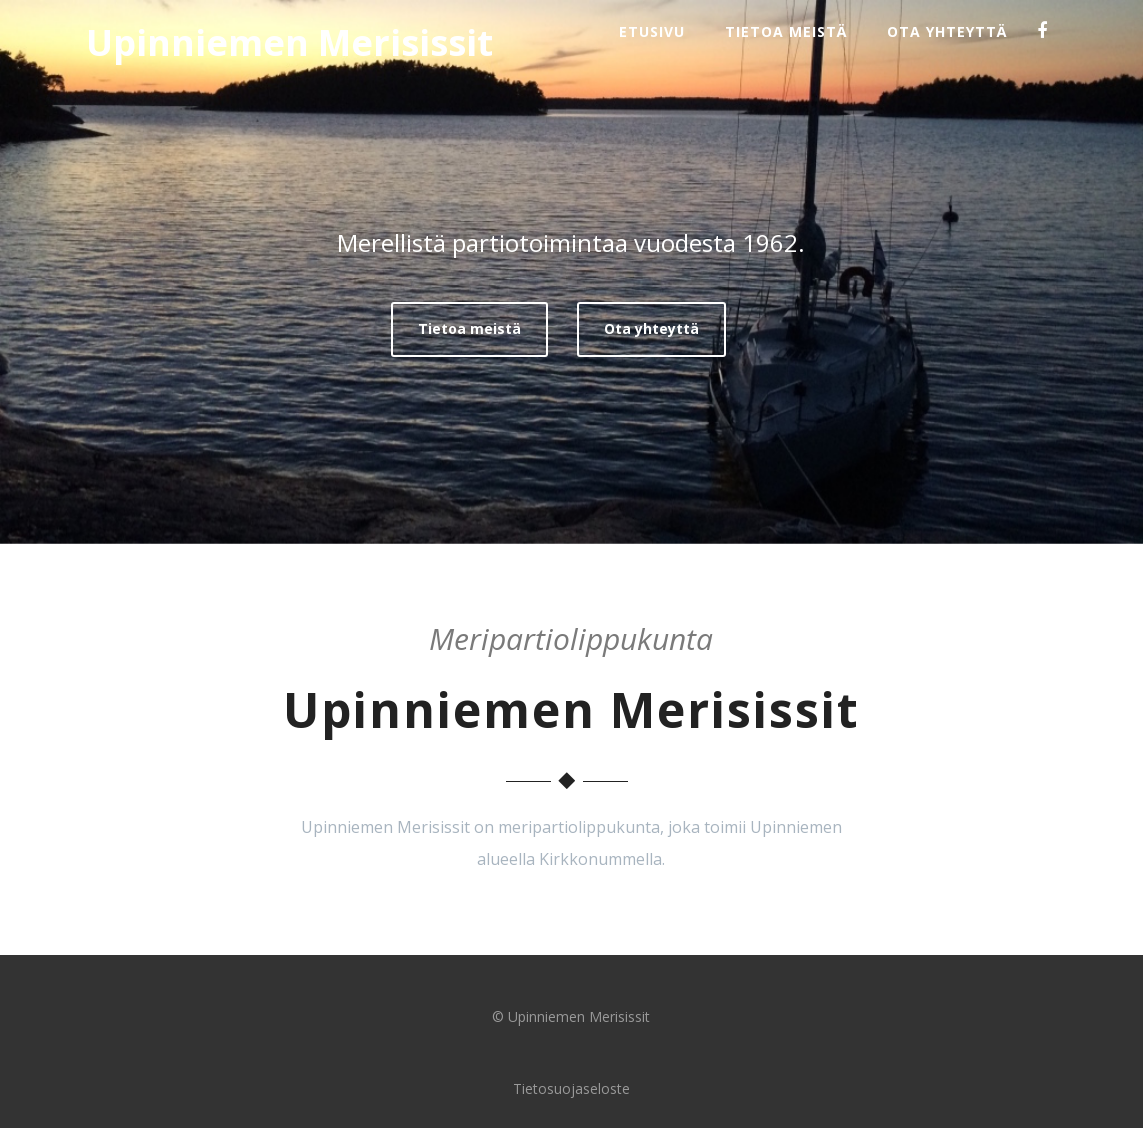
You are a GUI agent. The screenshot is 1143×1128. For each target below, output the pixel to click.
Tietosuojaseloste (571, 1088)
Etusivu (652, 31)
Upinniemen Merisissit (289, 42)
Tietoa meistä (786, 31)
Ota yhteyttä (947, 31)
